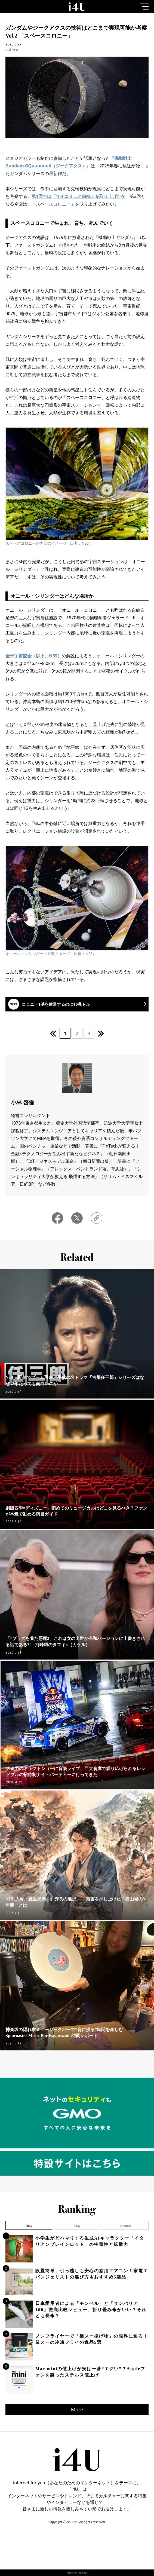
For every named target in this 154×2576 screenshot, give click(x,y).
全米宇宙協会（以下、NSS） (33, 656)
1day (28, 2226)
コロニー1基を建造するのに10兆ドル (56, 1004)
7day (77, 2226)
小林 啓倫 (11, 50)
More (77, 2409)
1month (125, 2226)
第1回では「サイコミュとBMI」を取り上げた (76, 196)
